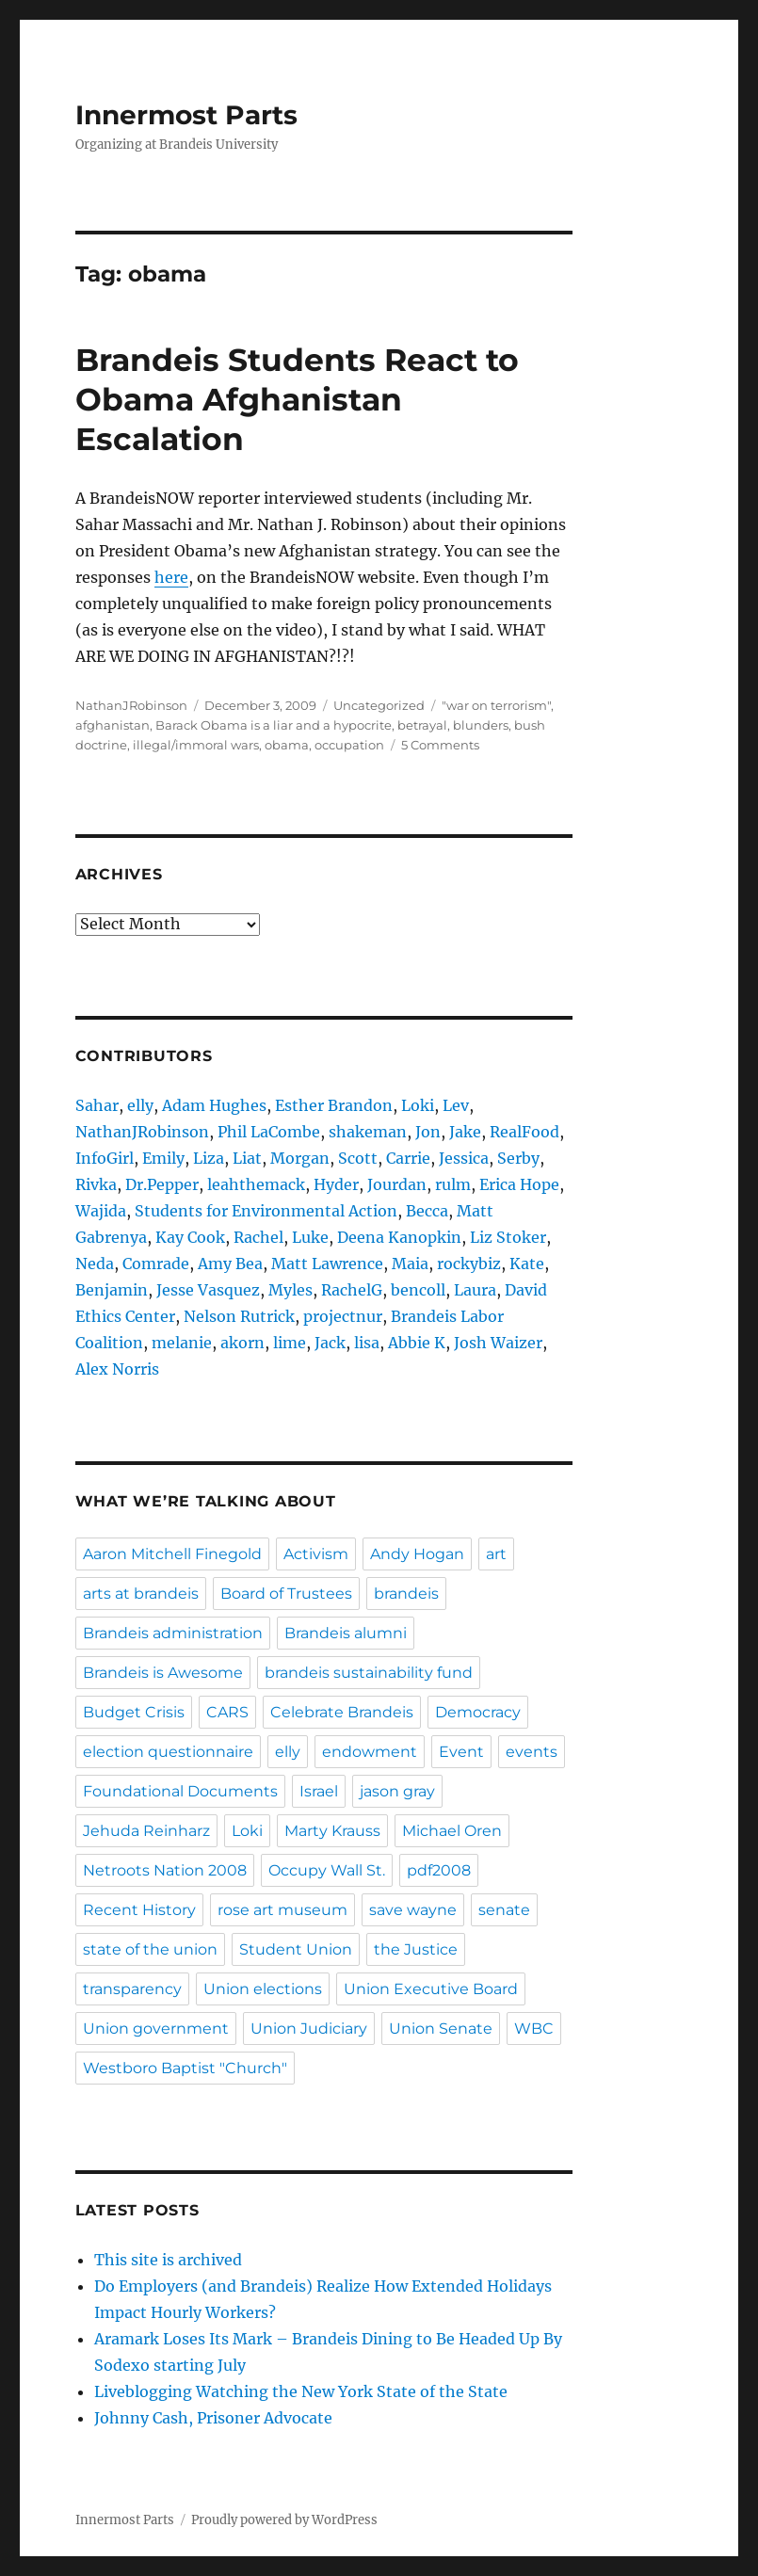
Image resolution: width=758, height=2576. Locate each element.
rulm (453, 1184)
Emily (163, 1158)
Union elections (262, 1989)
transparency (132, 1989)
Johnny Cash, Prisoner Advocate (213, 2417)
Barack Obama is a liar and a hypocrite (273, 725)
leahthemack (256, 1184)
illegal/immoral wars (196, 744)
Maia (410, 1263)
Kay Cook (190, 1237)
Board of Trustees (286, 1593)
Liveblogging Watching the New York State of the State (301, 2391)
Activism (315, 1554)
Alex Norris (117, 1369)
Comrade (155, 1263)
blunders (480, 725)
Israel (318, 1791)
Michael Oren (452, 1831)
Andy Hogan (417, 1554)
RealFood (524, 1131)
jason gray (397, 1791)
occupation (349, 744)
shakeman (368, 1131)
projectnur (342, 1316)
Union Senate (440, 2028)
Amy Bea (230, 1263)
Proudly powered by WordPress (284, 2520)
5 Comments (440, 744)
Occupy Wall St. (326, 1870)
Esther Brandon (334, 1105)
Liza (208, 1158)
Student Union (295, 1949)
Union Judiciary (308, 2028)
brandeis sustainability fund (369, 1673)
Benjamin (111, 1289)
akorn (242, 1342)
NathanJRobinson (131, 705)
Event (461, 1752)
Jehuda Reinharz (146, 1831)
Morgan (300, 1158)
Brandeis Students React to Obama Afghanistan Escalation (297, 399)
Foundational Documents (180, 1791)
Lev (456, 1105)
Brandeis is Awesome (163, 1673)
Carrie (408, 1158)
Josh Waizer (498, 1342)
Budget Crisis (134, 1712)
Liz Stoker (508, 1237)
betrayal (422, 725)
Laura (475, 1289)
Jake (465, 1131)
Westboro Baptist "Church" (185, 2068)
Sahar (97, 1105)
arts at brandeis (141, 1593)
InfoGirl (104, 1158)
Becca (427, 1210)
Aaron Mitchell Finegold (172, 1554)
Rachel (258, 1237)
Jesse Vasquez (208, 1289)
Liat (247, 1158)
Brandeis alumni (345, 1633)
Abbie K (416, 1342)
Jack (330, 1342)
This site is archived (168, 2259)
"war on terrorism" (496, 705)
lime (289, 1342)
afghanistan (112, 725)
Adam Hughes (214, 1105)
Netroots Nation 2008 (165, 1870)
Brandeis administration (173, 1633)
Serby (518, 1158)
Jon (428, 1131)
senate (504, 1910)
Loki (417, 1105)
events (531, 1752)
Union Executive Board (431, 1989)
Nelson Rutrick (239, 1316)
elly (140, 1105)
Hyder (336, 1184)
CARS (227, 1712)
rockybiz (469, 1263)
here (171, 577)
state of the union (150, 1949)
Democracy (478, 1712)
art (496, 1554)
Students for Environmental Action (266, 1210)
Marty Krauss (332, 1831)
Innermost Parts (186, 115)
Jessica (464, 1158)
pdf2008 (439, 1870)
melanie (182, 1342)
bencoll (418, 1289)
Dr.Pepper (162, 1184)
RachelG (351, 1289)
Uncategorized (379, 705)
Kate (526, 1263)
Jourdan (397, 1184)
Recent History (139, 1910)
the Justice (416, 1949)
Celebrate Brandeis (341, 1712)
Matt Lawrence (327, 1263)
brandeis (406, 1593)
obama (287, 744)
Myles (290, 1289)
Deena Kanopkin (399, 1237)
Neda (94, 1263)
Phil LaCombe (269, 1131)
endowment (369, 1752)
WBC (534, 2028)
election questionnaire (168, 1752)
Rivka (96, 1184)
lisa (366, 1342)
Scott (358, 1158)
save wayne (413, 1910)
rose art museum (282, 1910)
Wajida (100, 1210)
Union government (156, 2028)
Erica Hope (519, 1184)
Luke (310, 1237)
